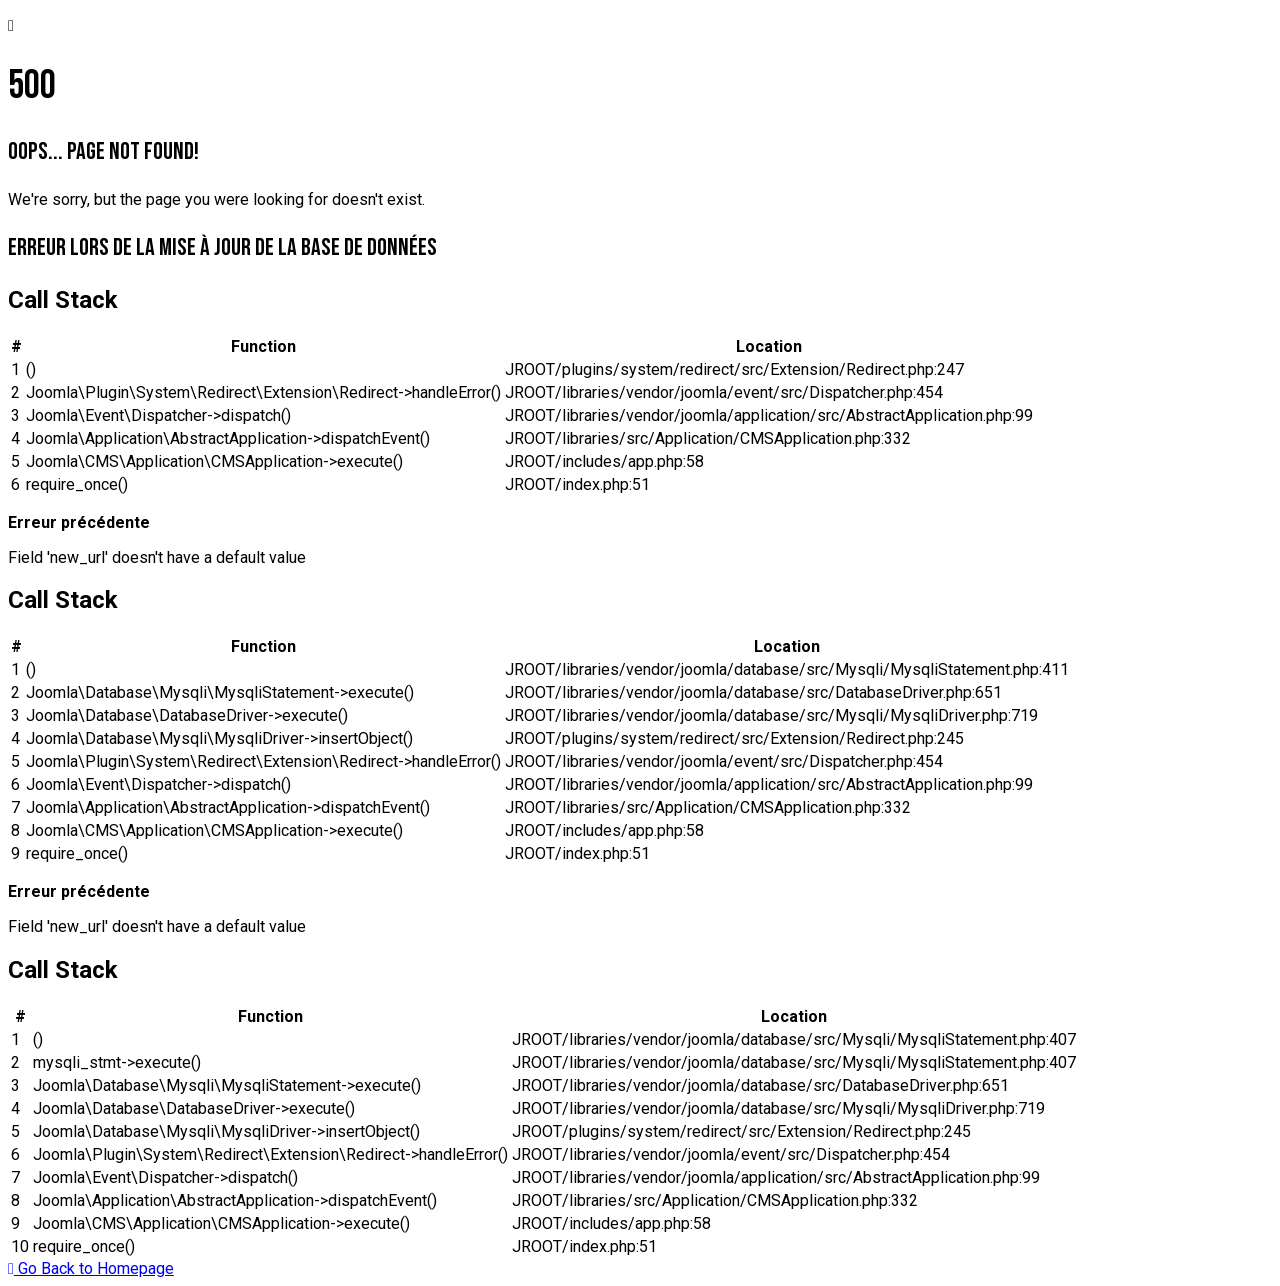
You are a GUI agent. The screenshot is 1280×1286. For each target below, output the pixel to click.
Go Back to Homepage (91, 1268)
